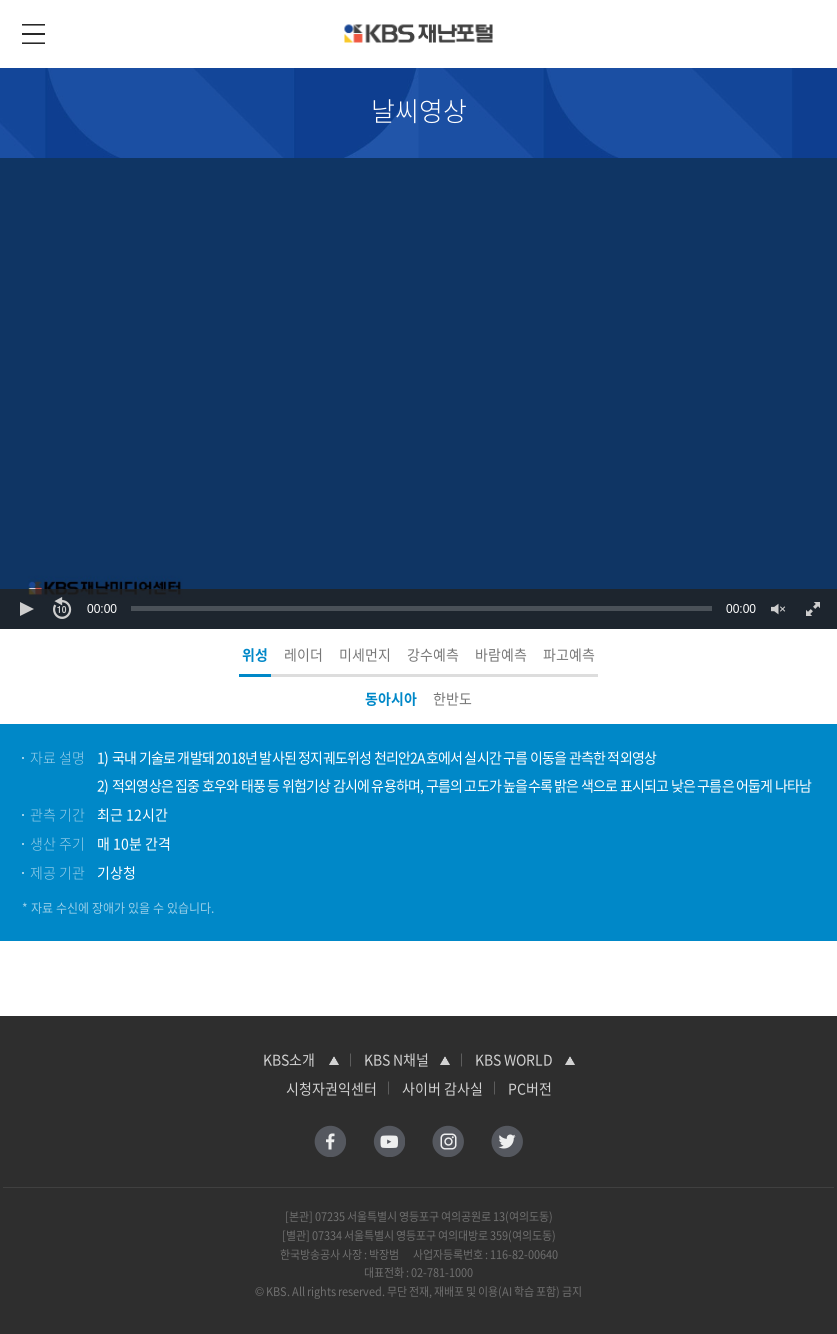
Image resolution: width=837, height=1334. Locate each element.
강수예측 (433, 654)
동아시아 (391, 698)
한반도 (452, 698)
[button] (26, 609)
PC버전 (530, 1088)
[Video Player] (418, 393)
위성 (255, 654)
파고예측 (569, 654)
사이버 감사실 (442, 1088)
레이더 (303, 654)
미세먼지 (365, 654)
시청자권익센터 (331, 1088)
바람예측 (501, 654)
